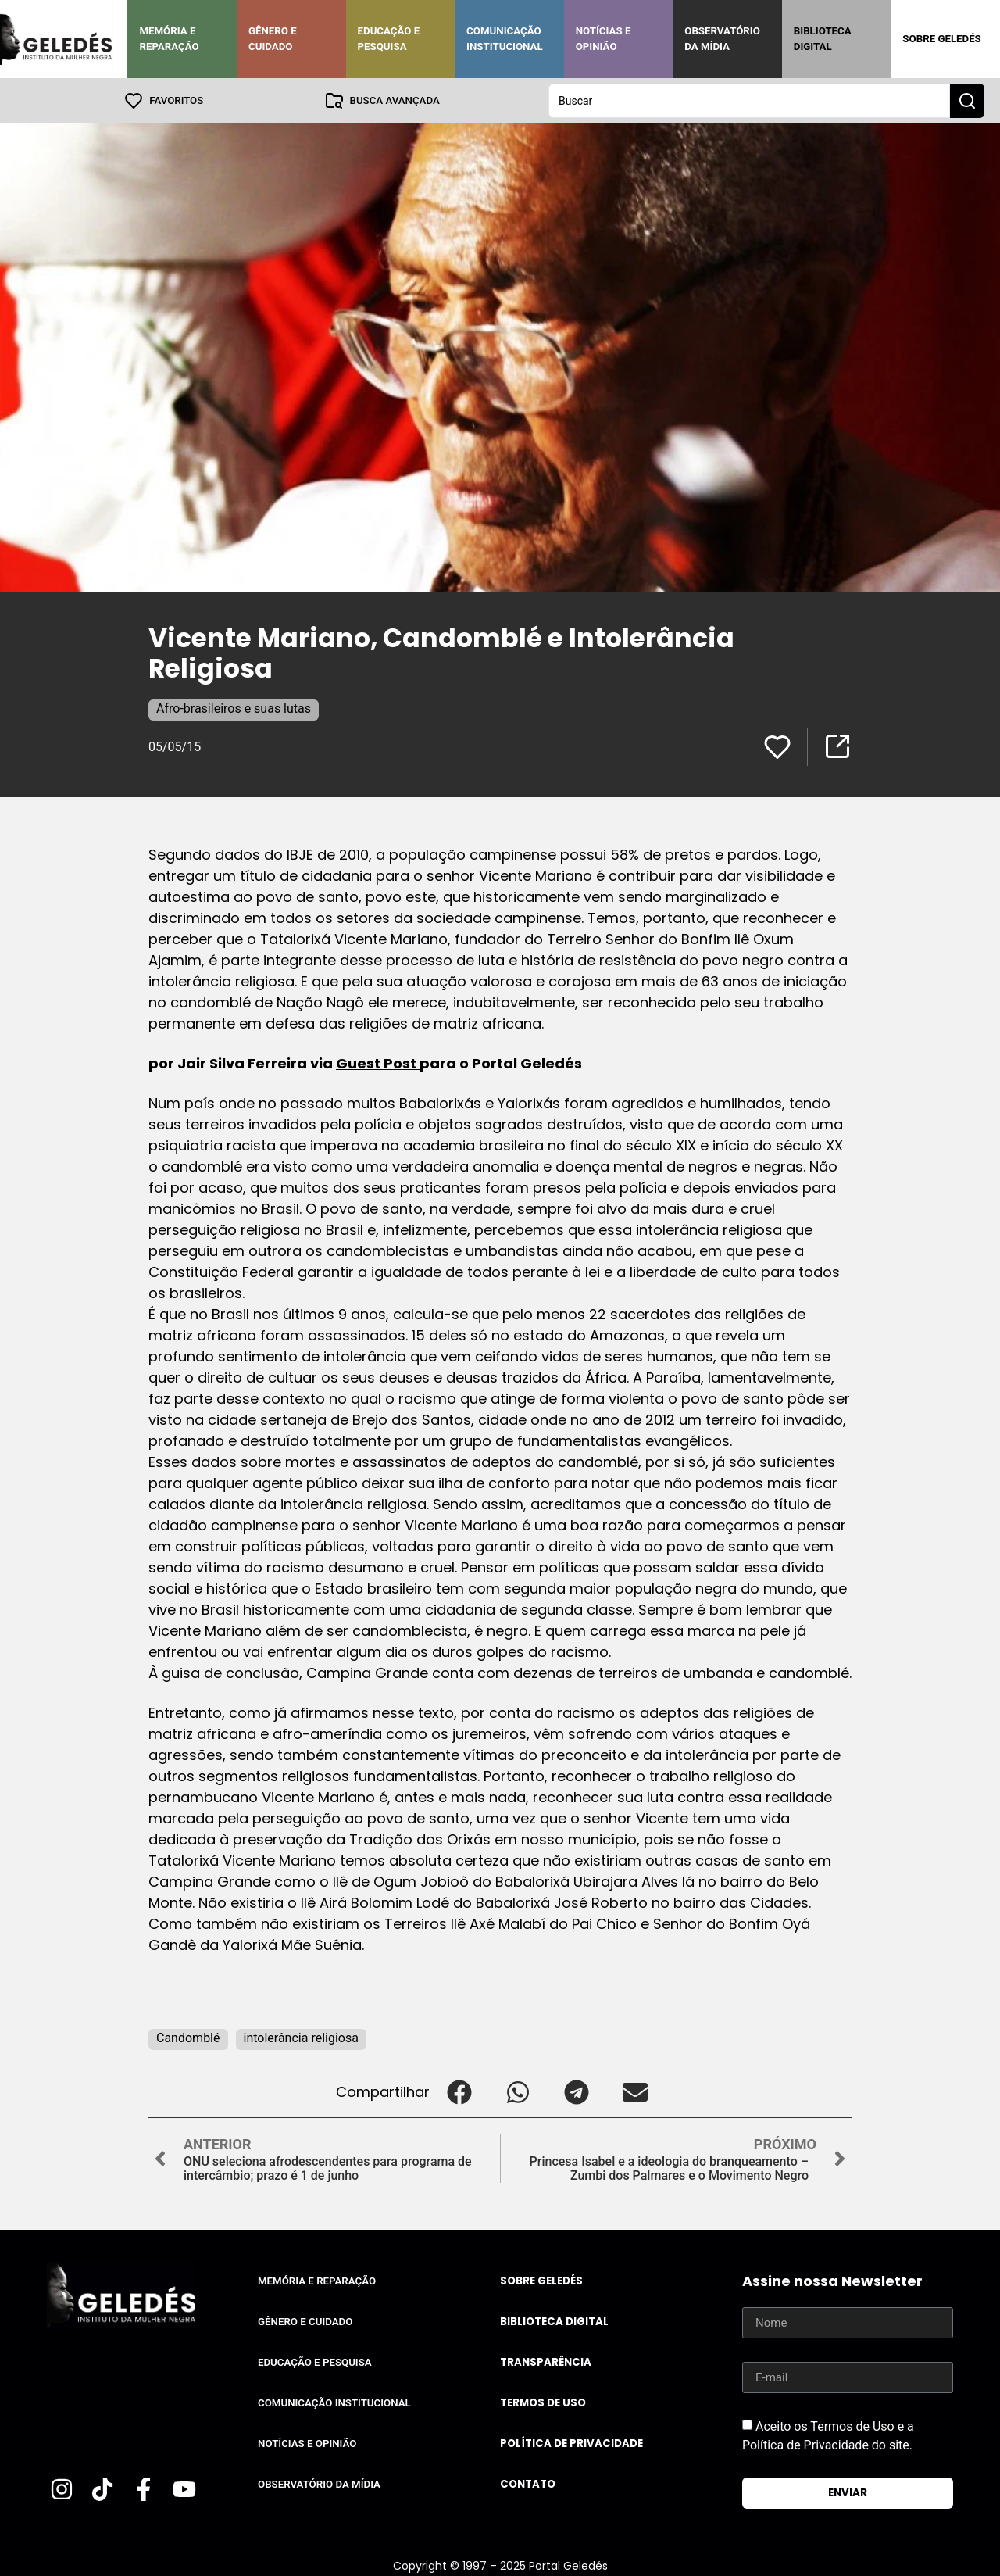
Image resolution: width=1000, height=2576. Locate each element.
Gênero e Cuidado (272, 38)
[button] (459, 2091)
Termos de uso (543, 2402)
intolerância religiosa (301, 2037)
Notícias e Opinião (603, 38)
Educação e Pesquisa (389, 38)
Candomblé (188, 2037)
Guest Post (378, 1062)
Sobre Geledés (941, 39)
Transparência (545, 2361)
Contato (527, 2483)
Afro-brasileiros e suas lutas (233, 707)
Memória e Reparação (168, 38)
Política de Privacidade (571, 2442)
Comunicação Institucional (504, 38)
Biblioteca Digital (823, 38)
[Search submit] (967, 100)
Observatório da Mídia (722, 38)
